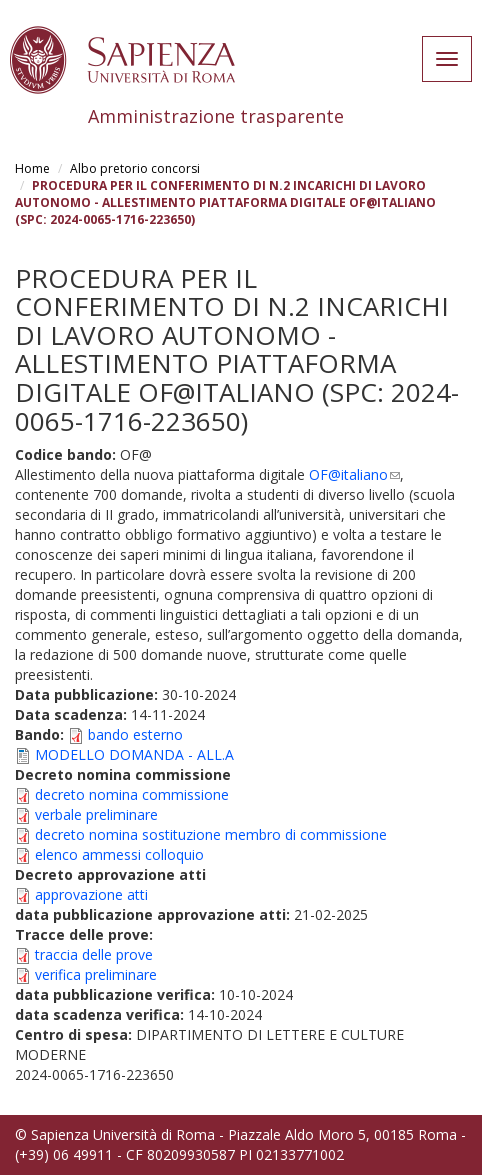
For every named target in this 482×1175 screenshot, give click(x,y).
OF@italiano (354, 474)
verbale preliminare (96, 814)
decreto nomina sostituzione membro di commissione (211, 834)
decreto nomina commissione (132, 794)
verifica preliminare (96, 974)
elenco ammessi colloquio (119, 854)
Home (32, 168)
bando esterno (135, 734)
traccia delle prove (94, 954)
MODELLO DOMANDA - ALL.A (134, 754)
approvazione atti (91, 894)
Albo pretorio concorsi (135, 168)
